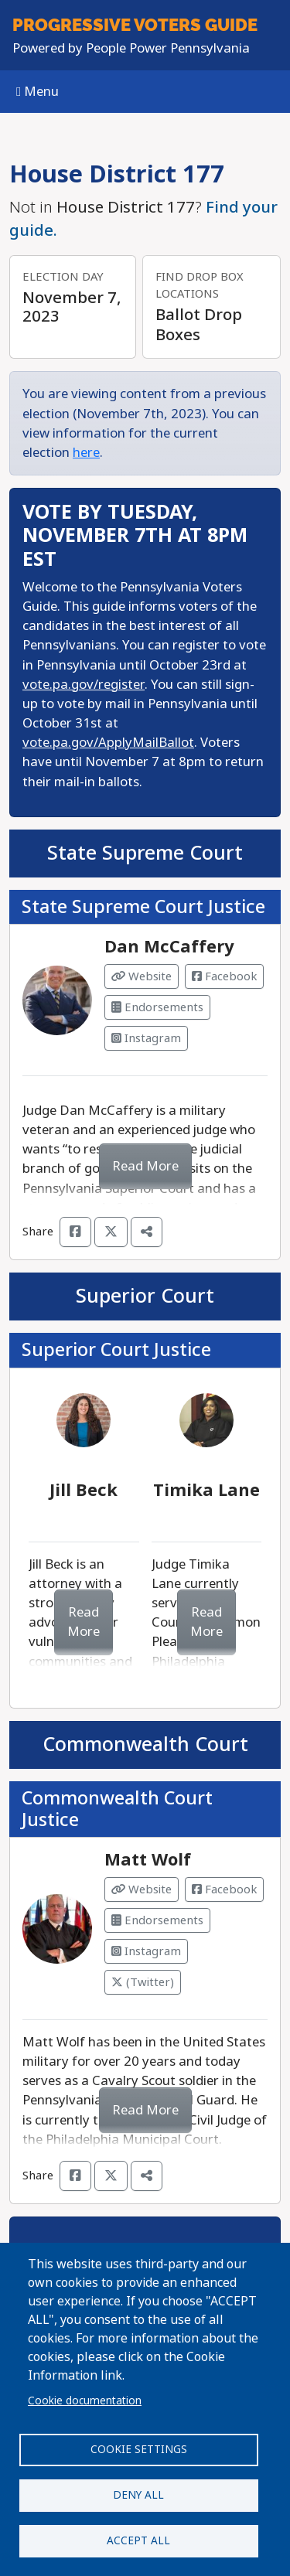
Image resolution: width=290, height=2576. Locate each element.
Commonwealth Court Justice (117, 1809)
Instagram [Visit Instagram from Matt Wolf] (146, 1951)
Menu (37, 91)
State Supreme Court (145, 853)
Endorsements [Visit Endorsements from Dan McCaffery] (157, 1007)
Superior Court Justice (116, 1350)
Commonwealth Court (145, 1744)
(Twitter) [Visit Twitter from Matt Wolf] (142, 1982)
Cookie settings (138, 2449)
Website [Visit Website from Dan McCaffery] (141, 976)
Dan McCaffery (169, 947)
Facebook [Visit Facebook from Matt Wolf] (224, 1889)
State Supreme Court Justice (143, 907)
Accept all (138, 2540)
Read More (145, 1166)
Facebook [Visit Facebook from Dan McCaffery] (224, 976)
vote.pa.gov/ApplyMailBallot (108, 742)
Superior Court (145, 1296)
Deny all (138, 2495)
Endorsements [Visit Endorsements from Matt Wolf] (157, 1920)
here (86, 452)
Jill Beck (83, 1490)
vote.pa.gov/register (83, 684)
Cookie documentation (85, 2400)
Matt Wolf (147, 1860)
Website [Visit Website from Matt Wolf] (141, 1889)
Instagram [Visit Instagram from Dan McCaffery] (146, 1038)
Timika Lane (206, 1490)
